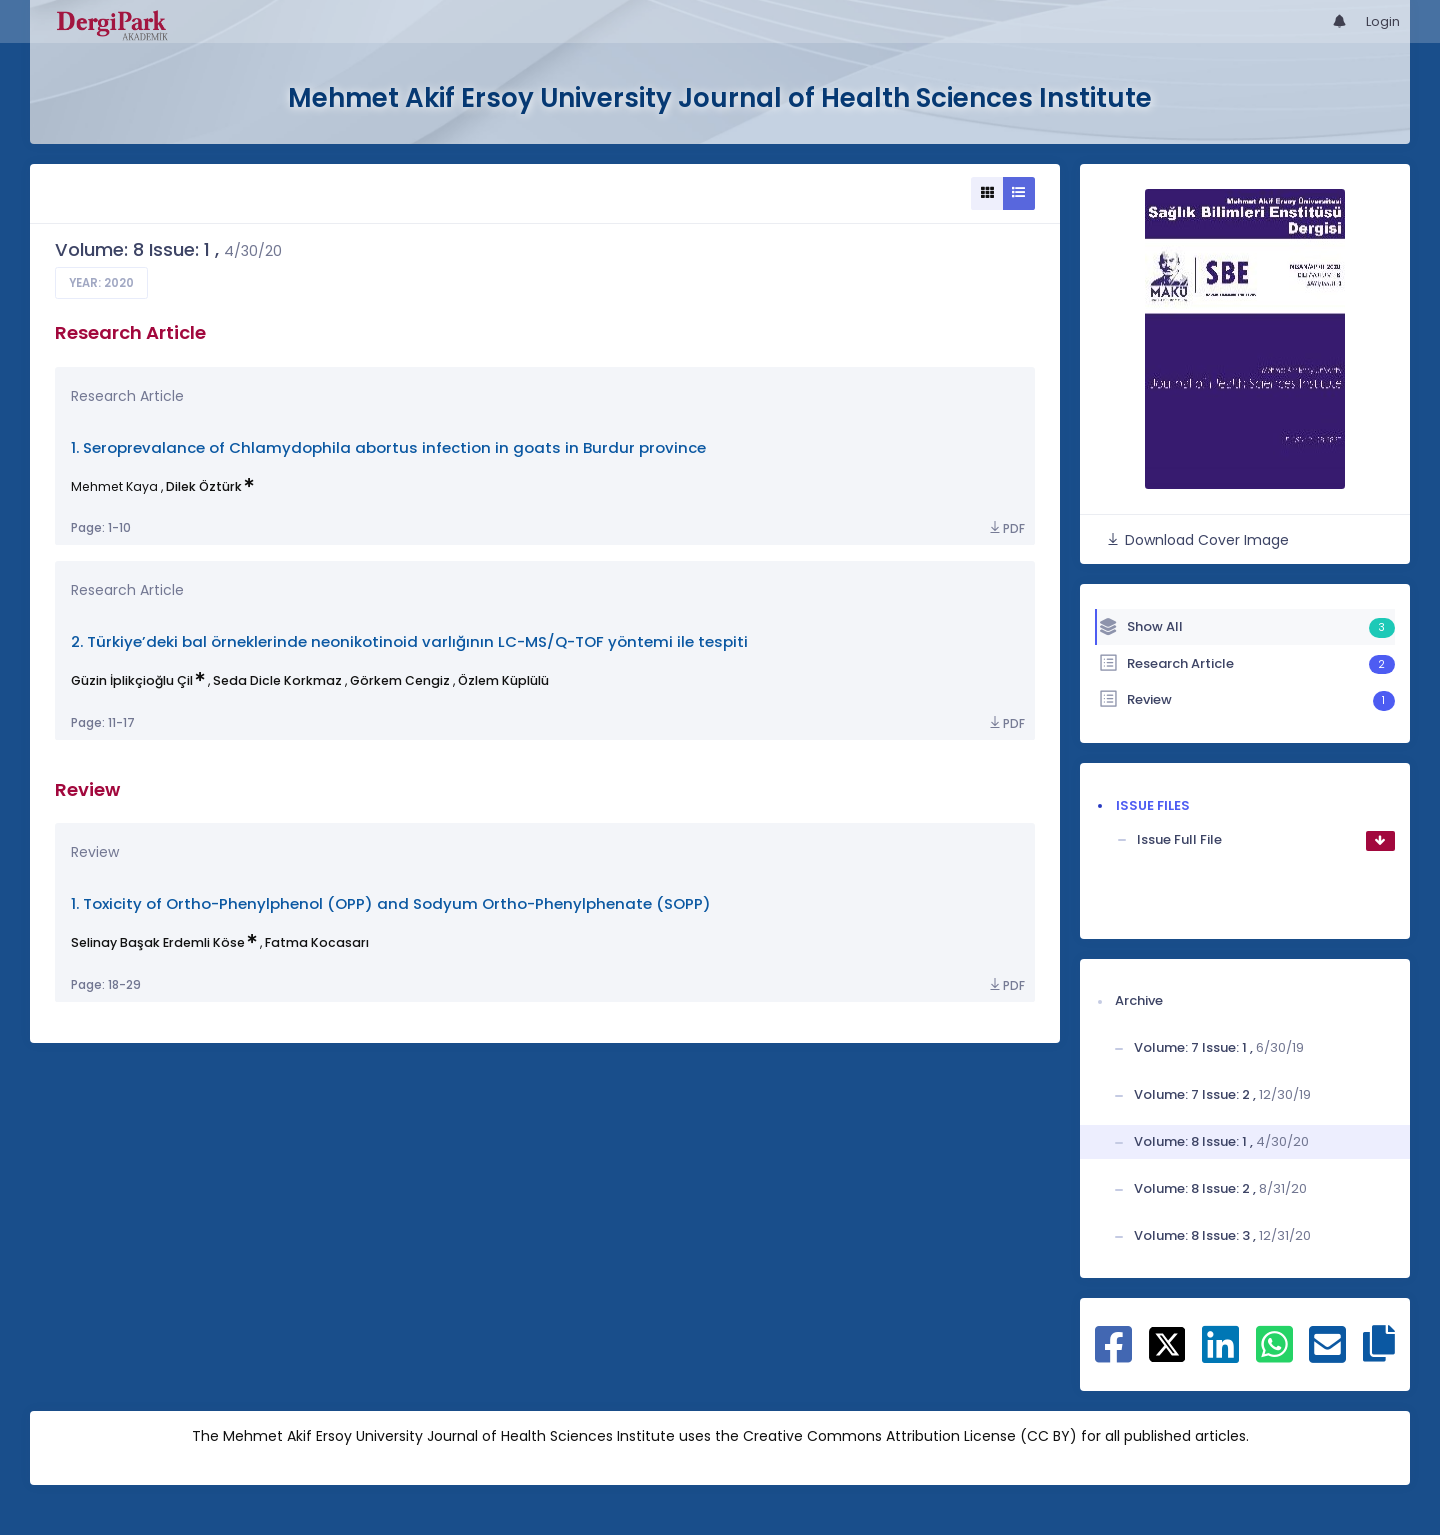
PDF (1006, 528)
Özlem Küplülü (503, 680)
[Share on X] (1167, 1343)
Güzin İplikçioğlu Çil (132, 680)
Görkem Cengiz (400, 680)
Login (1383, 21)
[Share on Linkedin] (1220, 1355)
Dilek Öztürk (204, 486)
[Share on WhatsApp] (1274, 1355)
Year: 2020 (101, 283)
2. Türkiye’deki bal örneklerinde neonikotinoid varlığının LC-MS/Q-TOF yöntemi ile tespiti (409, 641)
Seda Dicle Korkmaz (277, 680)
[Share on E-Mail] (1327, 1355)
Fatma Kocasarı (317, 942)
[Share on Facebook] (1113, 1355)
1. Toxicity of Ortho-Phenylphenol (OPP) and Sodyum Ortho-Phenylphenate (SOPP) (391, 903)
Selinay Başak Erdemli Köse (158, 942)
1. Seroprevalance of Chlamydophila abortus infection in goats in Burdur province (388, 447)
